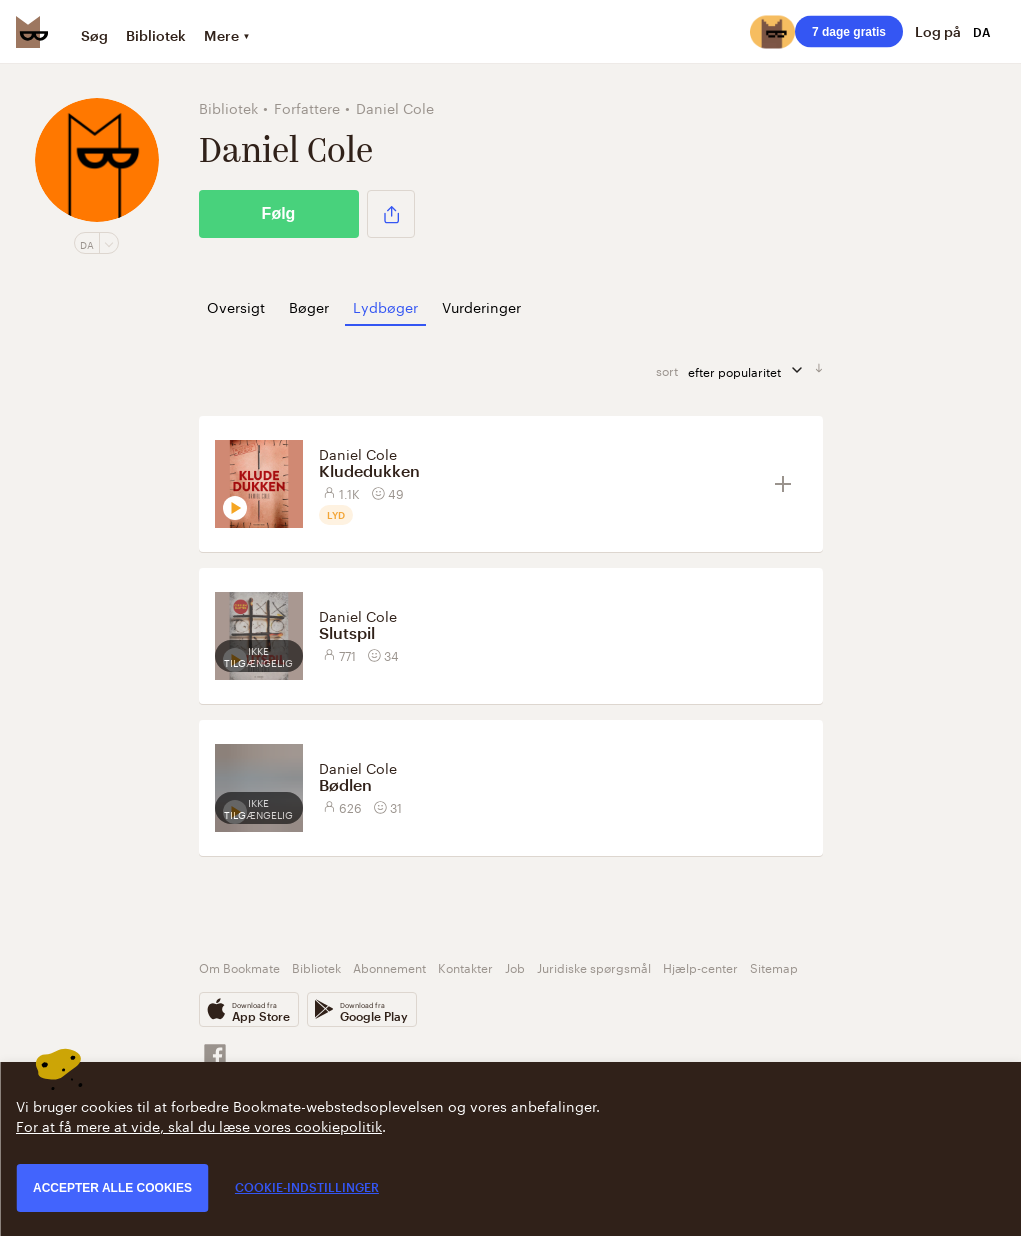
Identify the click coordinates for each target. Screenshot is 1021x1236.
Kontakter (465, 966)
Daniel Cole (358, 453)
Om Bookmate (239, 966)
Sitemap (774, 966)
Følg (279, 213)
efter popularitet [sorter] (751, 370)
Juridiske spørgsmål (594, 966)
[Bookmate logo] (32, 32)
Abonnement (389, 966)
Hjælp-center (700, 966)
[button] (391, 214)
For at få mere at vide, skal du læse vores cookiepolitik (199, 1125)
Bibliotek (156, 35)
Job (515, 966)
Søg (94, 35)
